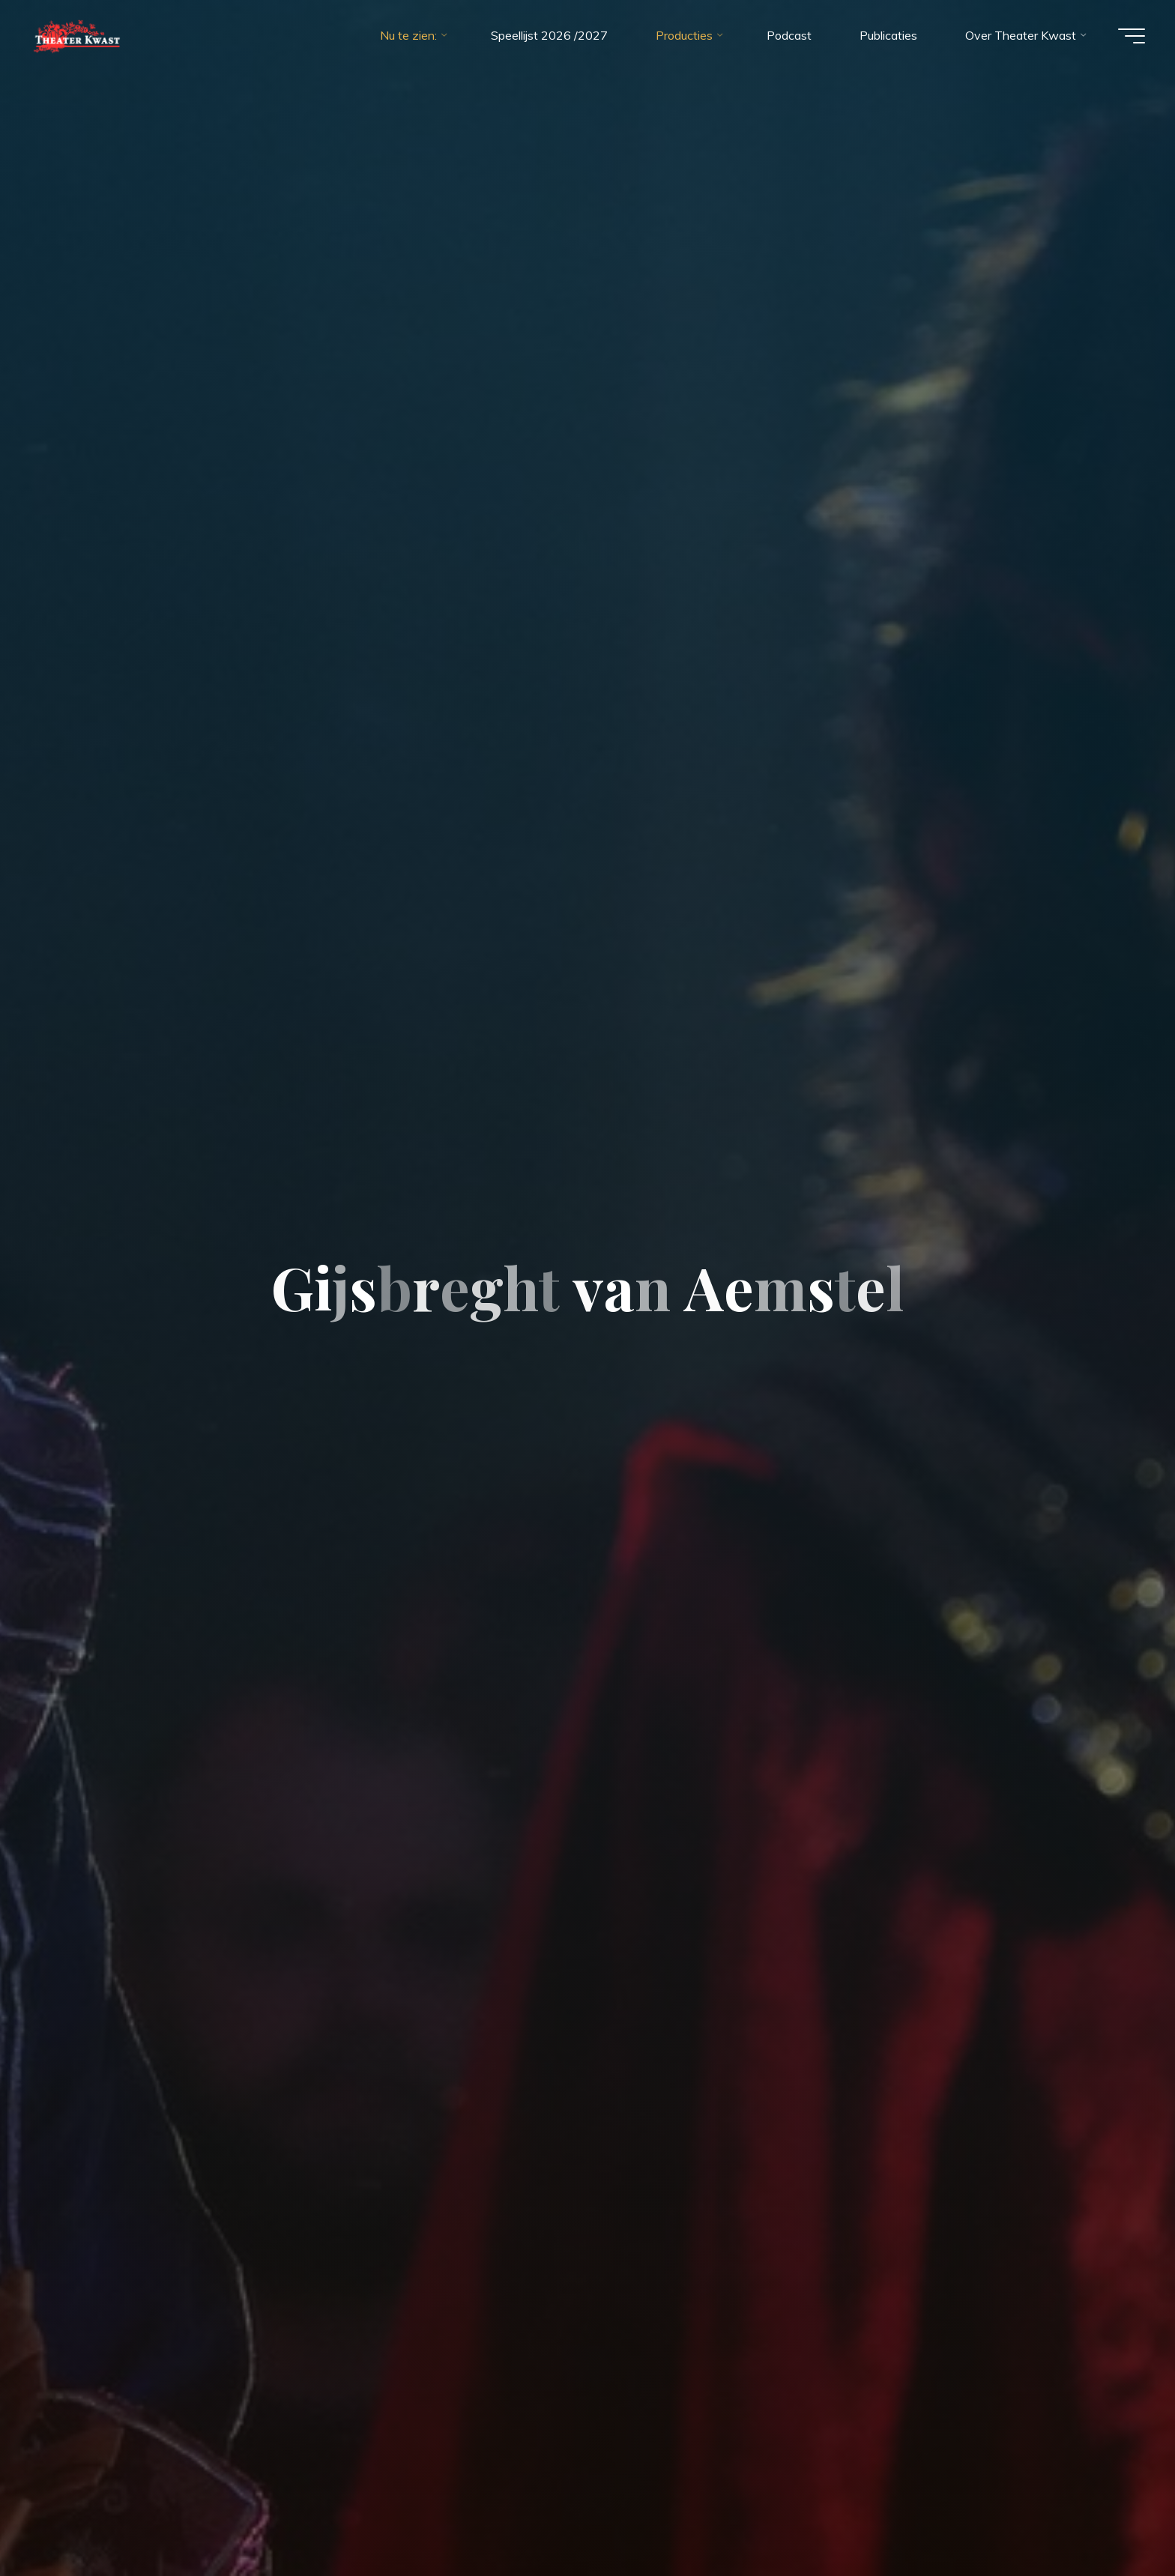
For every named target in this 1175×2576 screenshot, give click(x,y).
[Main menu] (1131, 35)
